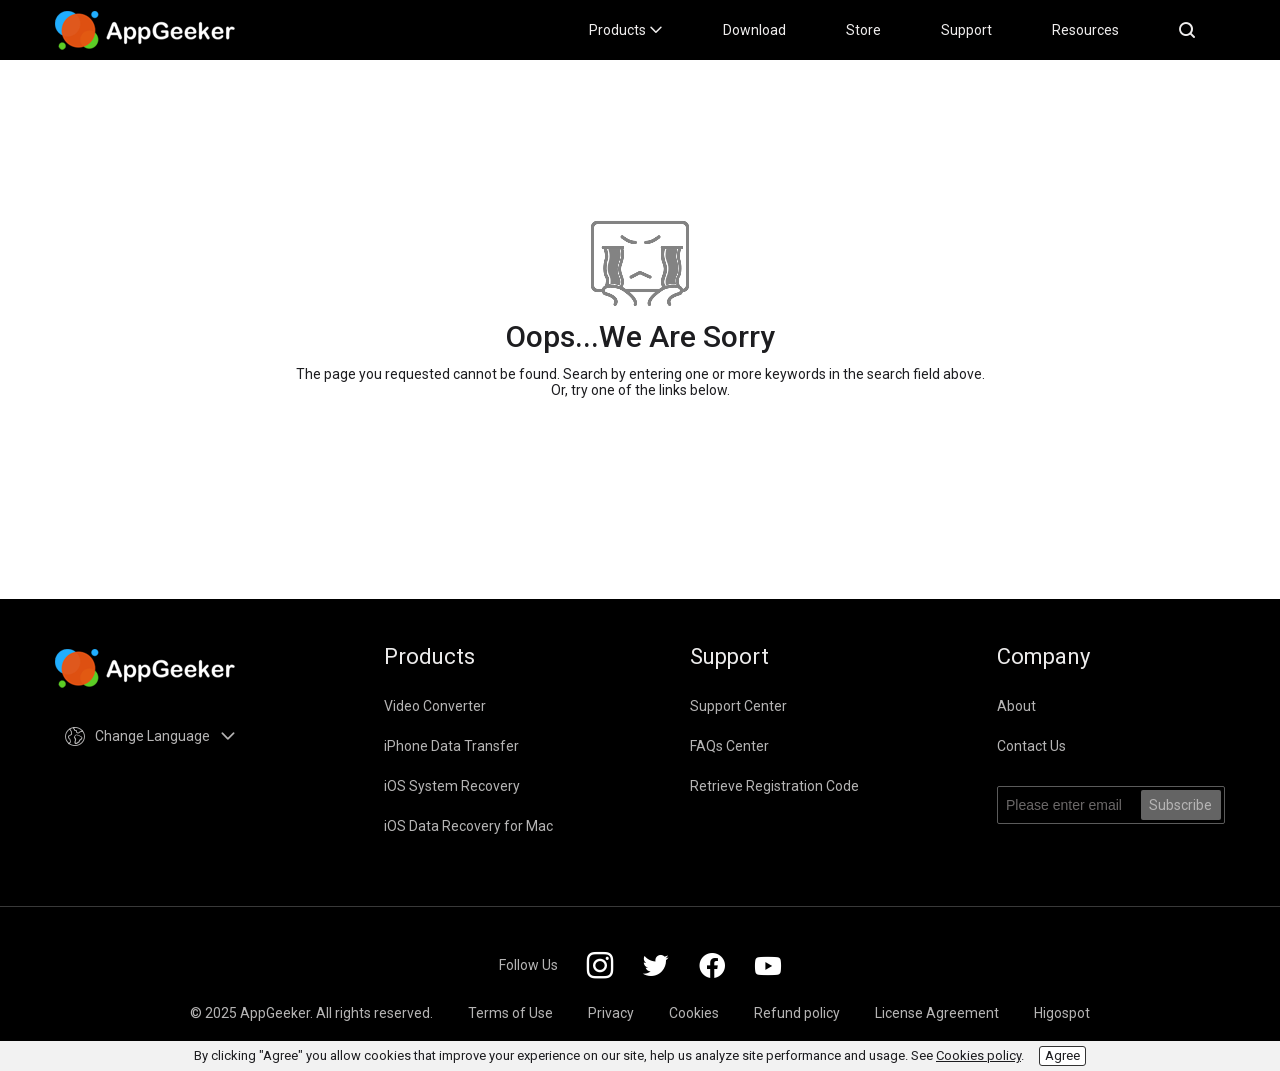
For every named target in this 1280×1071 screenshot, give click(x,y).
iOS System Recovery (452, 786)
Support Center (738, 706)
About (1016, 706)
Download (754, 30)
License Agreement (937, 1013)
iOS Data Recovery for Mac (468, 826)
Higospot (1062, 1013)
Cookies (694, 1013)
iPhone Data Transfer (451, 746)
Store (863, 30)
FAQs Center (729, 746)
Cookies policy (978, 1055)
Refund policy (797, 1013)
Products (626, 30)
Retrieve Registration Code (774, 786)
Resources (1085, 30)
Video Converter (435, 706)
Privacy (611, 1013)
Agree (1062, 1055)
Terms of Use (510, 1013)
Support (966, 30)
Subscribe (1180, 805)
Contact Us (1031, 746)
